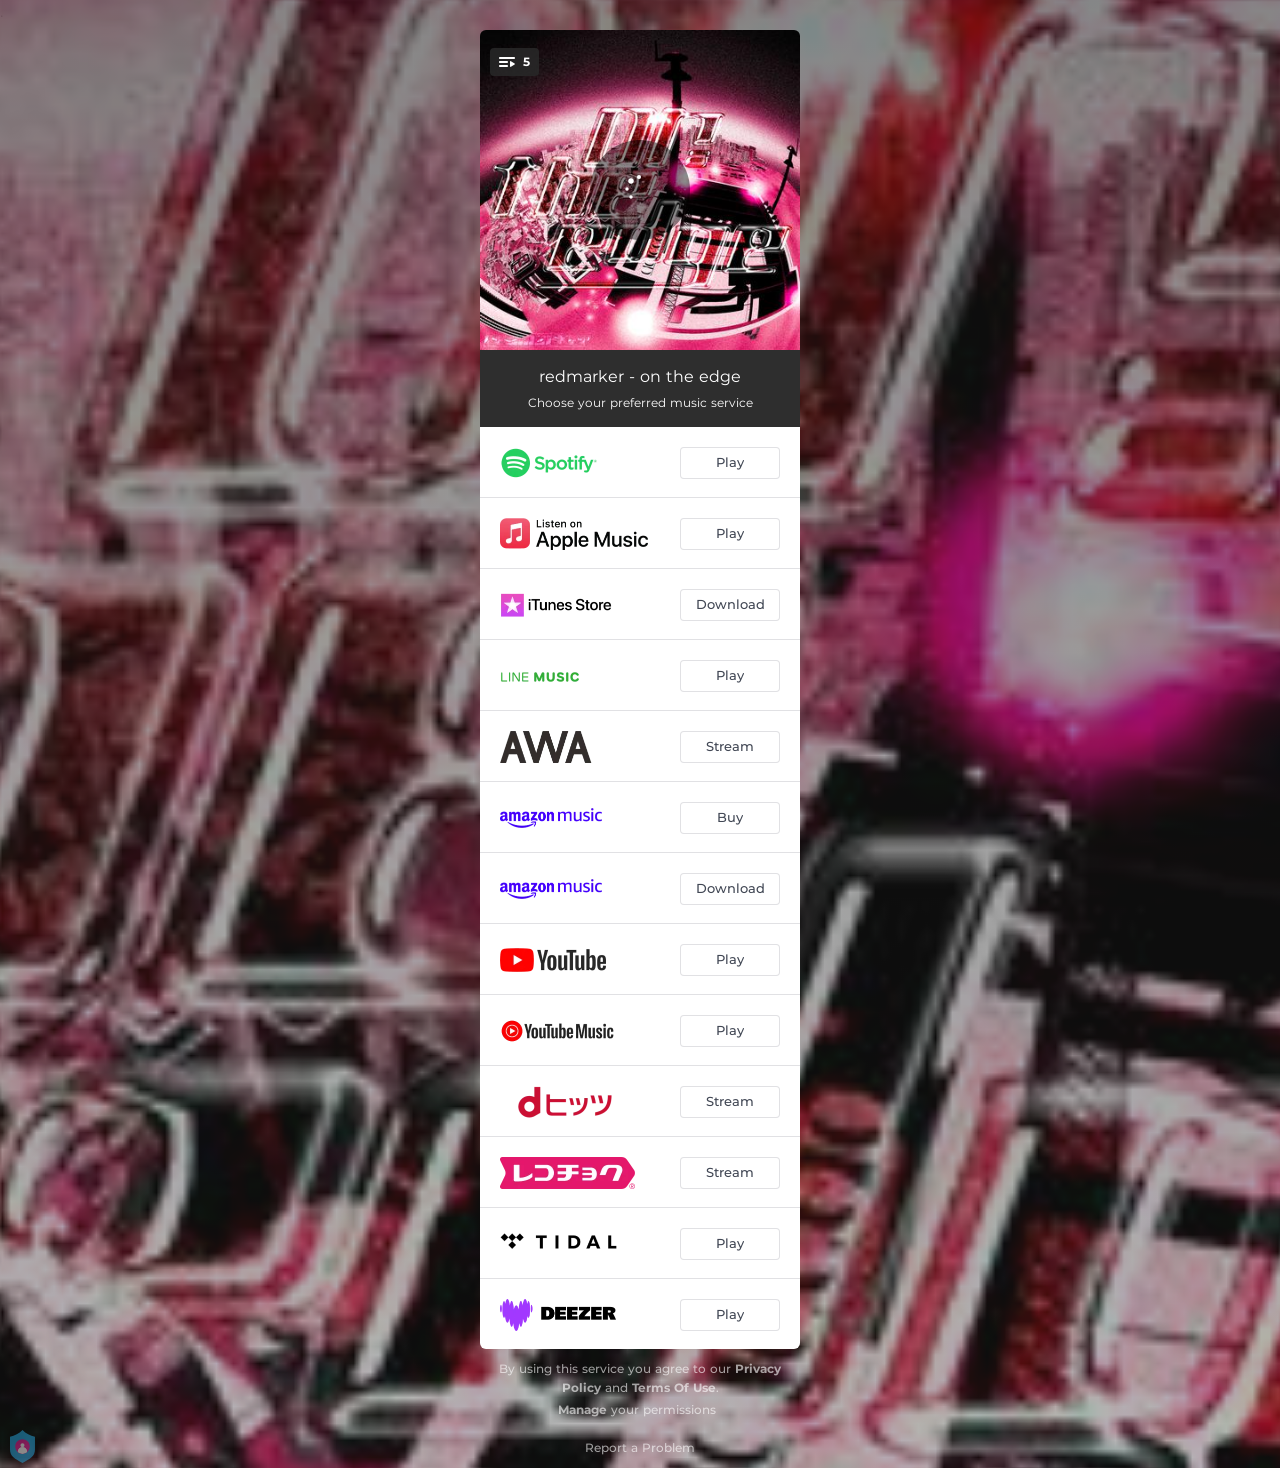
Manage (582, 1409)
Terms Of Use (674, 1387)
